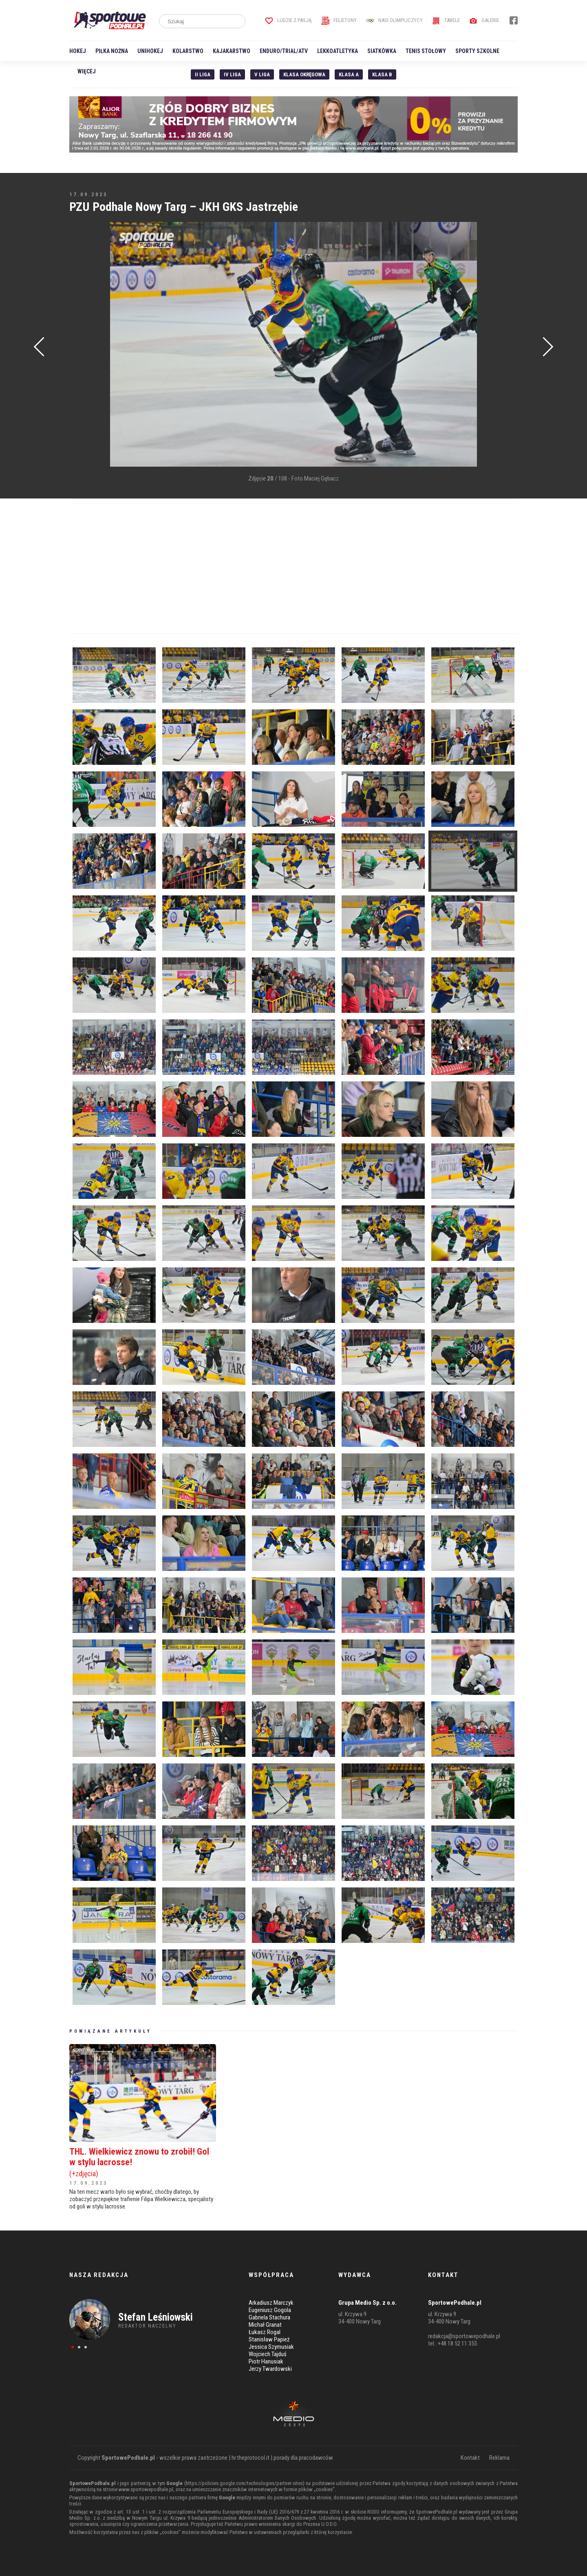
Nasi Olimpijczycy (394, 20)
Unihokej (150, 51)
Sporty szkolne (477, 51)
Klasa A (349, 74)
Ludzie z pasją (288, 20)
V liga (262, 74)
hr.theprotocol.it (250, 2457)
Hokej (77, 51)
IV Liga (232, 74)
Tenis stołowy (426, 51)
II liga (202, 74)
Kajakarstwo (231, 51)
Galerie (484, 20)
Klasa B (382, 74)
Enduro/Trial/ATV (284, 51)
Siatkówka (381, 51)
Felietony (339, 20)
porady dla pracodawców (303, 2457)
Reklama (499, 2457)
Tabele (446, 20)
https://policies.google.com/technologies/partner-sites (244, 2483)
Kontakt (470, 2457)
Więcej (86, 71)
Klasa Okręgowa (304, 74)
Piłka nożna (111, 51)
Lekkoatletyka (337, 51)
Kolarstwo (187, 51)
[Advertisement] (81, 345)
